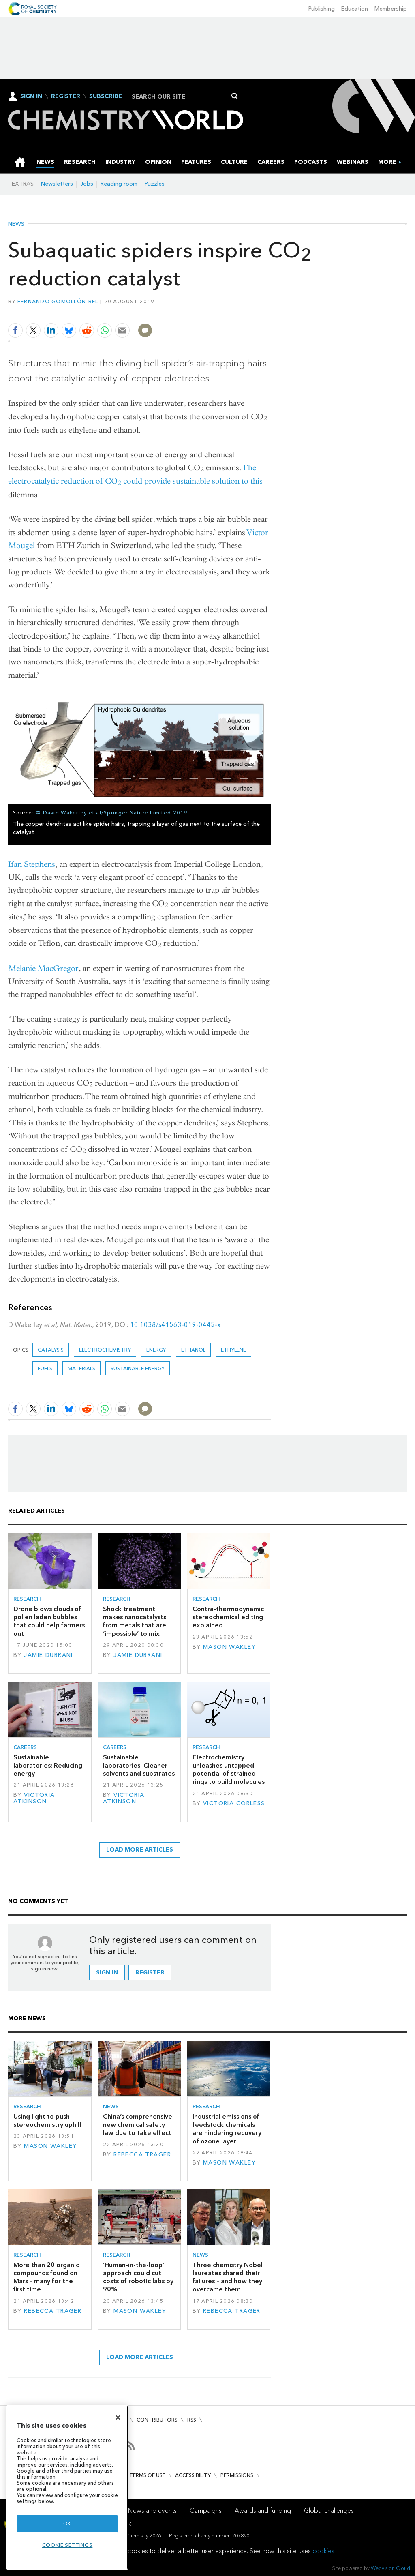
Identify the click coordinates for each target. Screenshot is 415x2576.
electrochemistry (105, 1350)
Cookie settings (67, 2545)
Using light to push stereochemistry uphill (47, 2120)
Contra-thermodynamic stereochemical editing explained (228, 1617)
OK (67, 2523)
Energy (156, 1350)
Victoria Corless (234, 1803)
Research (27, 1599)
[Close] (118, 2417)
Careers (25, 1747)
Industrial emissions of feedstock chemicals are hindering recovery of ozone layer (227, 2129)
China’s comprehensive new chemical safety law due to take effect (137, 2125)
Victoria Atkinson (34, 1798)
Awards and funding (263, 2510)
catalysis (51, 1350)
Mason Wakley (229, 1647)
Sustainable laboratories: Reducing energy (47, 1765)
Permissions (236, 2475)
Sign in (107, 1972)
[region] (67, 2487)
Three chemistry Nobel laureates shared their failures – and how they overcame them (228, 2277)
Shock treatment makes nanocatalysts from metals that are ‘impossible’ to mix (134, 1621)
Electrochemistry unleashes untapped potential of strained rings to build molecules (229, 1769)
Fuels (45, 1368)
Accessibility (193, 2475)
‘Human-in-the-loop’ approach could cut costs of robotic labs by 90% (138, 2277)
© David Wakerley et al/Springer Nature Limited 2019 (112, 813)
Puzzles (155, 183)
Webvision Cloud (390, 2568)
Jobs (86, 183)
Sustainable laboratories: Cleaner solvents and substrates (139, 1765)
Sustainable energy (138, 1368)
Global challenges (329, 2510)
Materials (81, 1368)
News (16, 224)
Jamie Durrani (48, 1655)
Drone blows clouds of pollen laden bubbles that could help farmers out (49, 1621)
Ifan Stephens (31, 864)
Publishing (321, 8)
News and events (152, 2510)
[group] (387, 162)
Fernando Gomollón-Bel (57, 301)
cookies (323, 2551)
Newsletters (57, 183)
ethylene (233, 1350)
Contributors (157, 2420)
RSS (191, 2420)
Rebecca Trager (142, 2154)
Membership (390, 8)
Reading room (119, 183)
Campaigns (206, 2510)
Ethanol (193, 1350)
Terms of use (147, 2475)
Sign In (31, 96)
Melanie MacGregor (43, 968)
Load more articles (139, 1849)
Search (235, 96)
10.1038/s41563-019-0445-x (175, 1325)
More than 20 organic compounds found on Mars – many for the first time (46, 2277)
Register (65, 96)
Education (354, 8)
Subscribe (105, 96)
